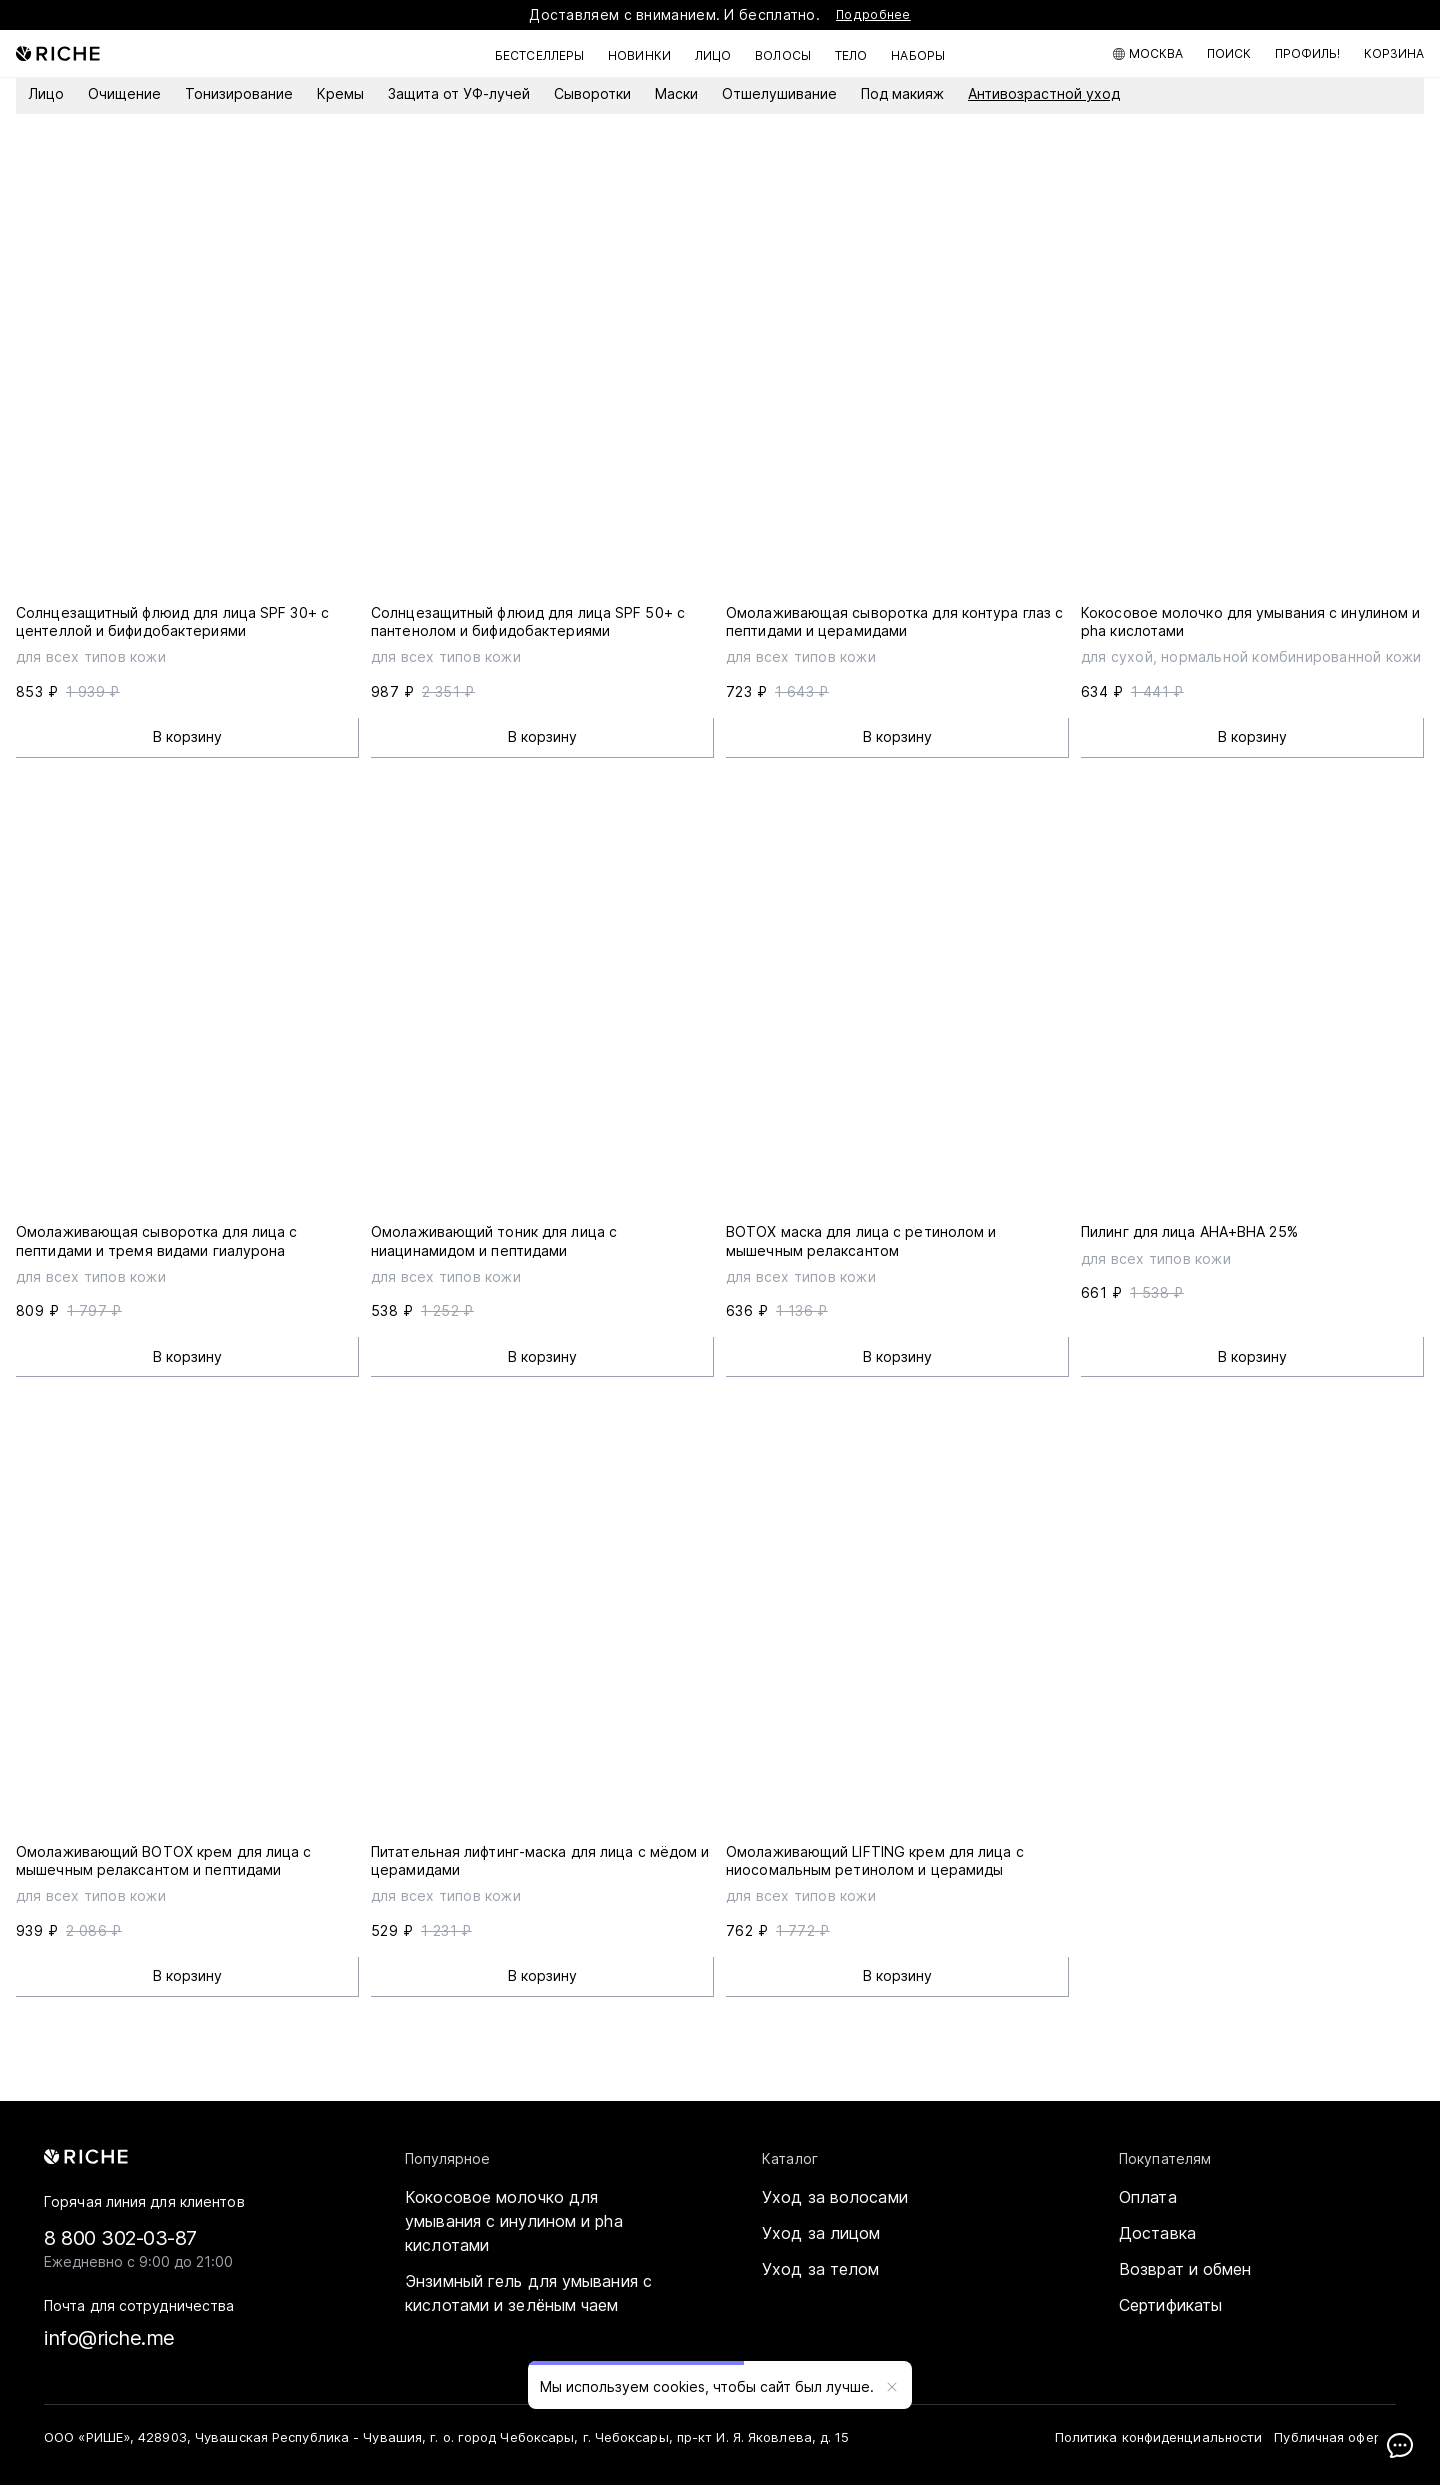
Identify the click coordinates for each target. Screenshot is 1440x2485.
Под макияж (902, 93)
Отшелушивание (779, 93)
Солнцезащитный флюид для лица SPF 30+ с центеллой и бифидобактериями (172, 621)
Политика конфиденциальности (1159, 2437)
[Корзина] (1394, 54)
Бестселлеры (539, 55)
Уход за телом (820, 2269)
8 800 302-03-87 (120, 2238)
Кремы (340, 93)
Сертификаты (1170, 2305)
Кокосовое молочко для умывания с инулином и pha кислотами (514, 2221)
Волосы (783, 55)
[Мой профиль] (1307, 54)
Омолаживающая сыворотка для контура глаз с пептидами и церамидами (894, 621)
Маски (676, 93)
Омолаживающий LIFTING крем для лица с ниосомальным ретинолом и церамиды (875, 1860)
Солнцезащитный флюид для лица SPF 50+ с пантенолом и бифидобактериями (528, 621)
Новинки (639, 55)
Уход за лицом (821, 2233)
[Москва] (1148, 54)
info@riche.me (109, 2338)
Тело (851, 55)
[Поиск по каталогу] (1229, 54)
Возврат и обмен (1185, 2269)
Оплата (1148, 2197)
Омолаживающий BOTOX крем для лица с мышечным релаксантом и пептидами (164, 1860)
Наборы (918, 55)
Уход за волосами (835, 2197)
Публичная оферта (1335, 2437)
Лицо (713, 55)
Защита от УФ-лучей (459, 93)
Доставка (1157, 2233)
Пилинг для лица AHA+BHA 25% (1189, 1231)
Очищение (124, 93)
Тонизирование (239, 93)
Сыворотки (592, 93)
